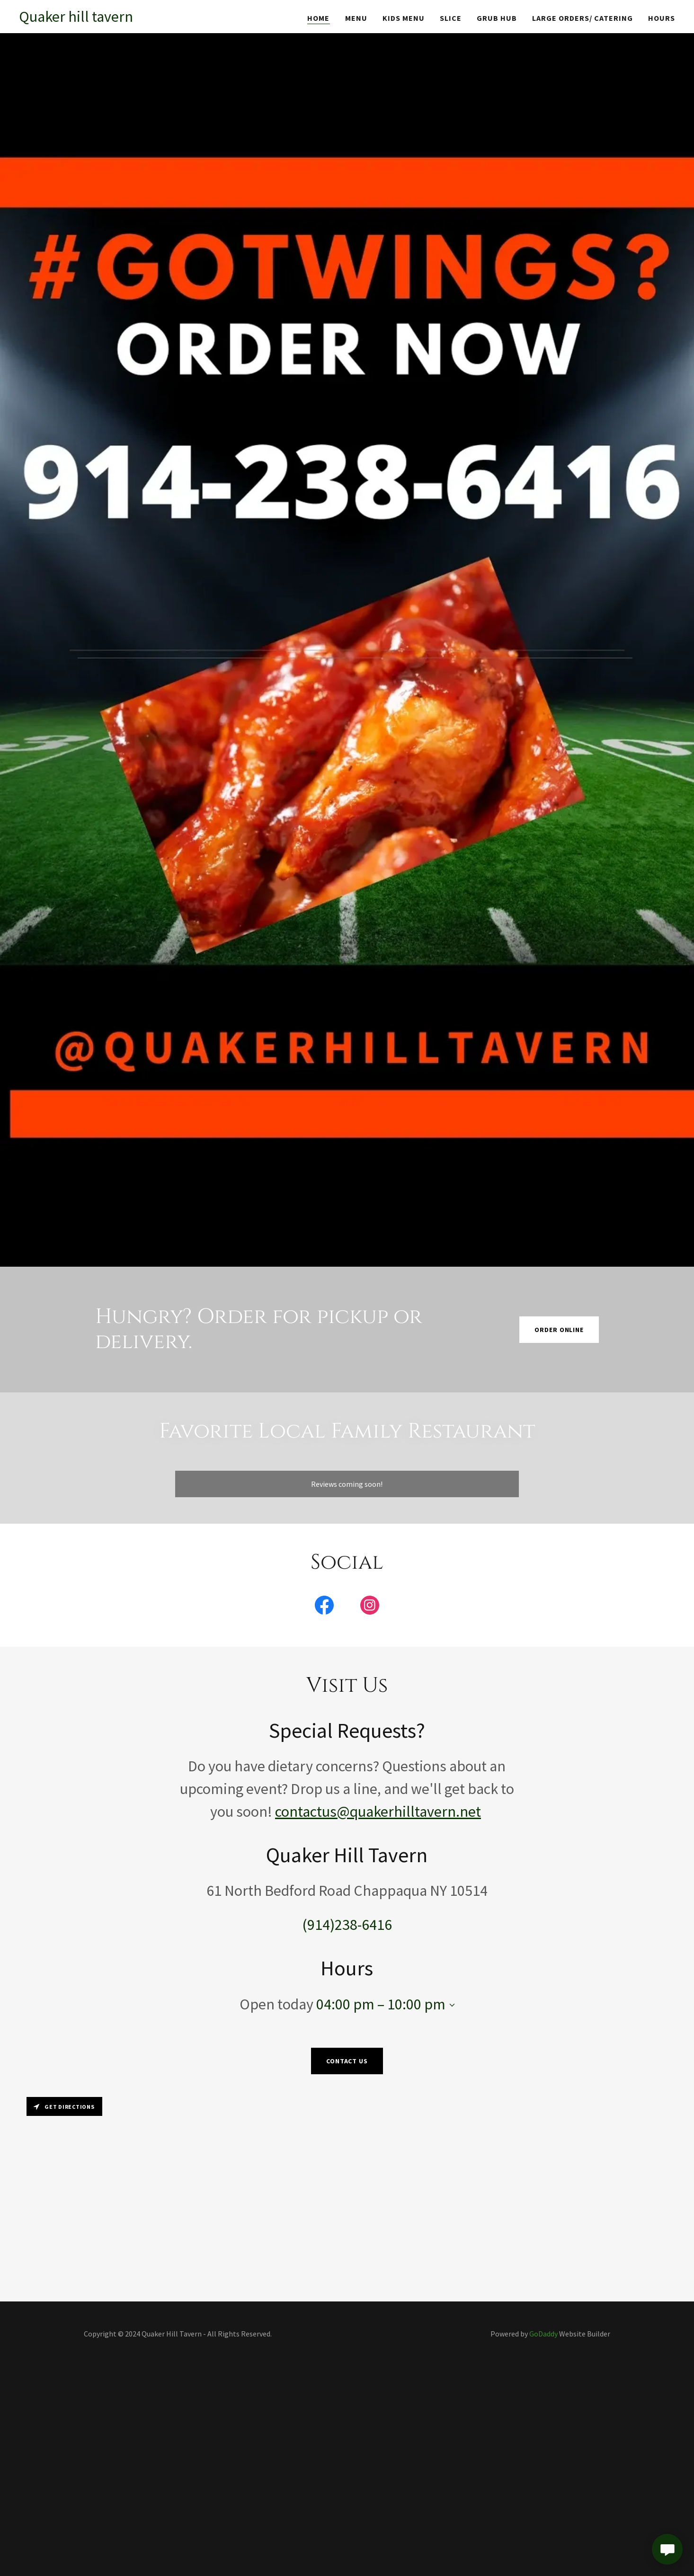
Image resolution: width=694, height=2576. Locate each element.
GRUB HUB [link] (497, 18)
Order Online (559, 1329)
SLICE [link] (451, 18)
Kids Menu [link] (404, 18)
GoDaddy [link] (543, 2333)
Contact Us (347, 2061)
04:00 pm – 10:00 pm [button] (380, 2004)
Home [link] (318, 18)
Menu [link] (356, 18)
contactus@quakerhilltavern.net (378, 1811)
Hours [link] (661, 18)
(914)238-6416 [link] (347, 1924)
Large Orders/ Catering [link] (582, 18)
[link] (76, 19)
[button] (450, 2005)
